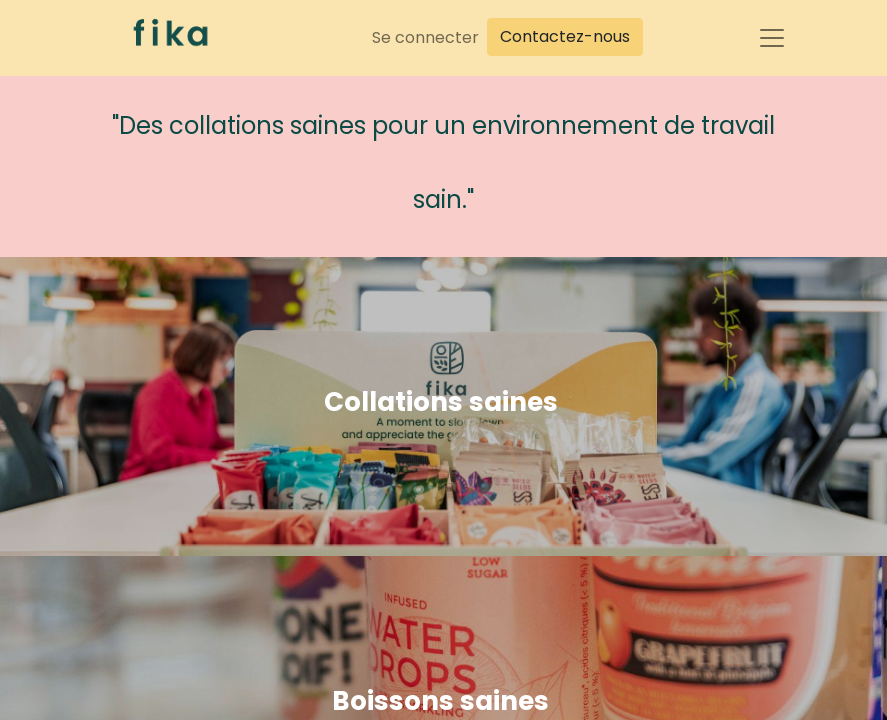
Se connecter (425, 37)
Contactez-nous (565, 36)
